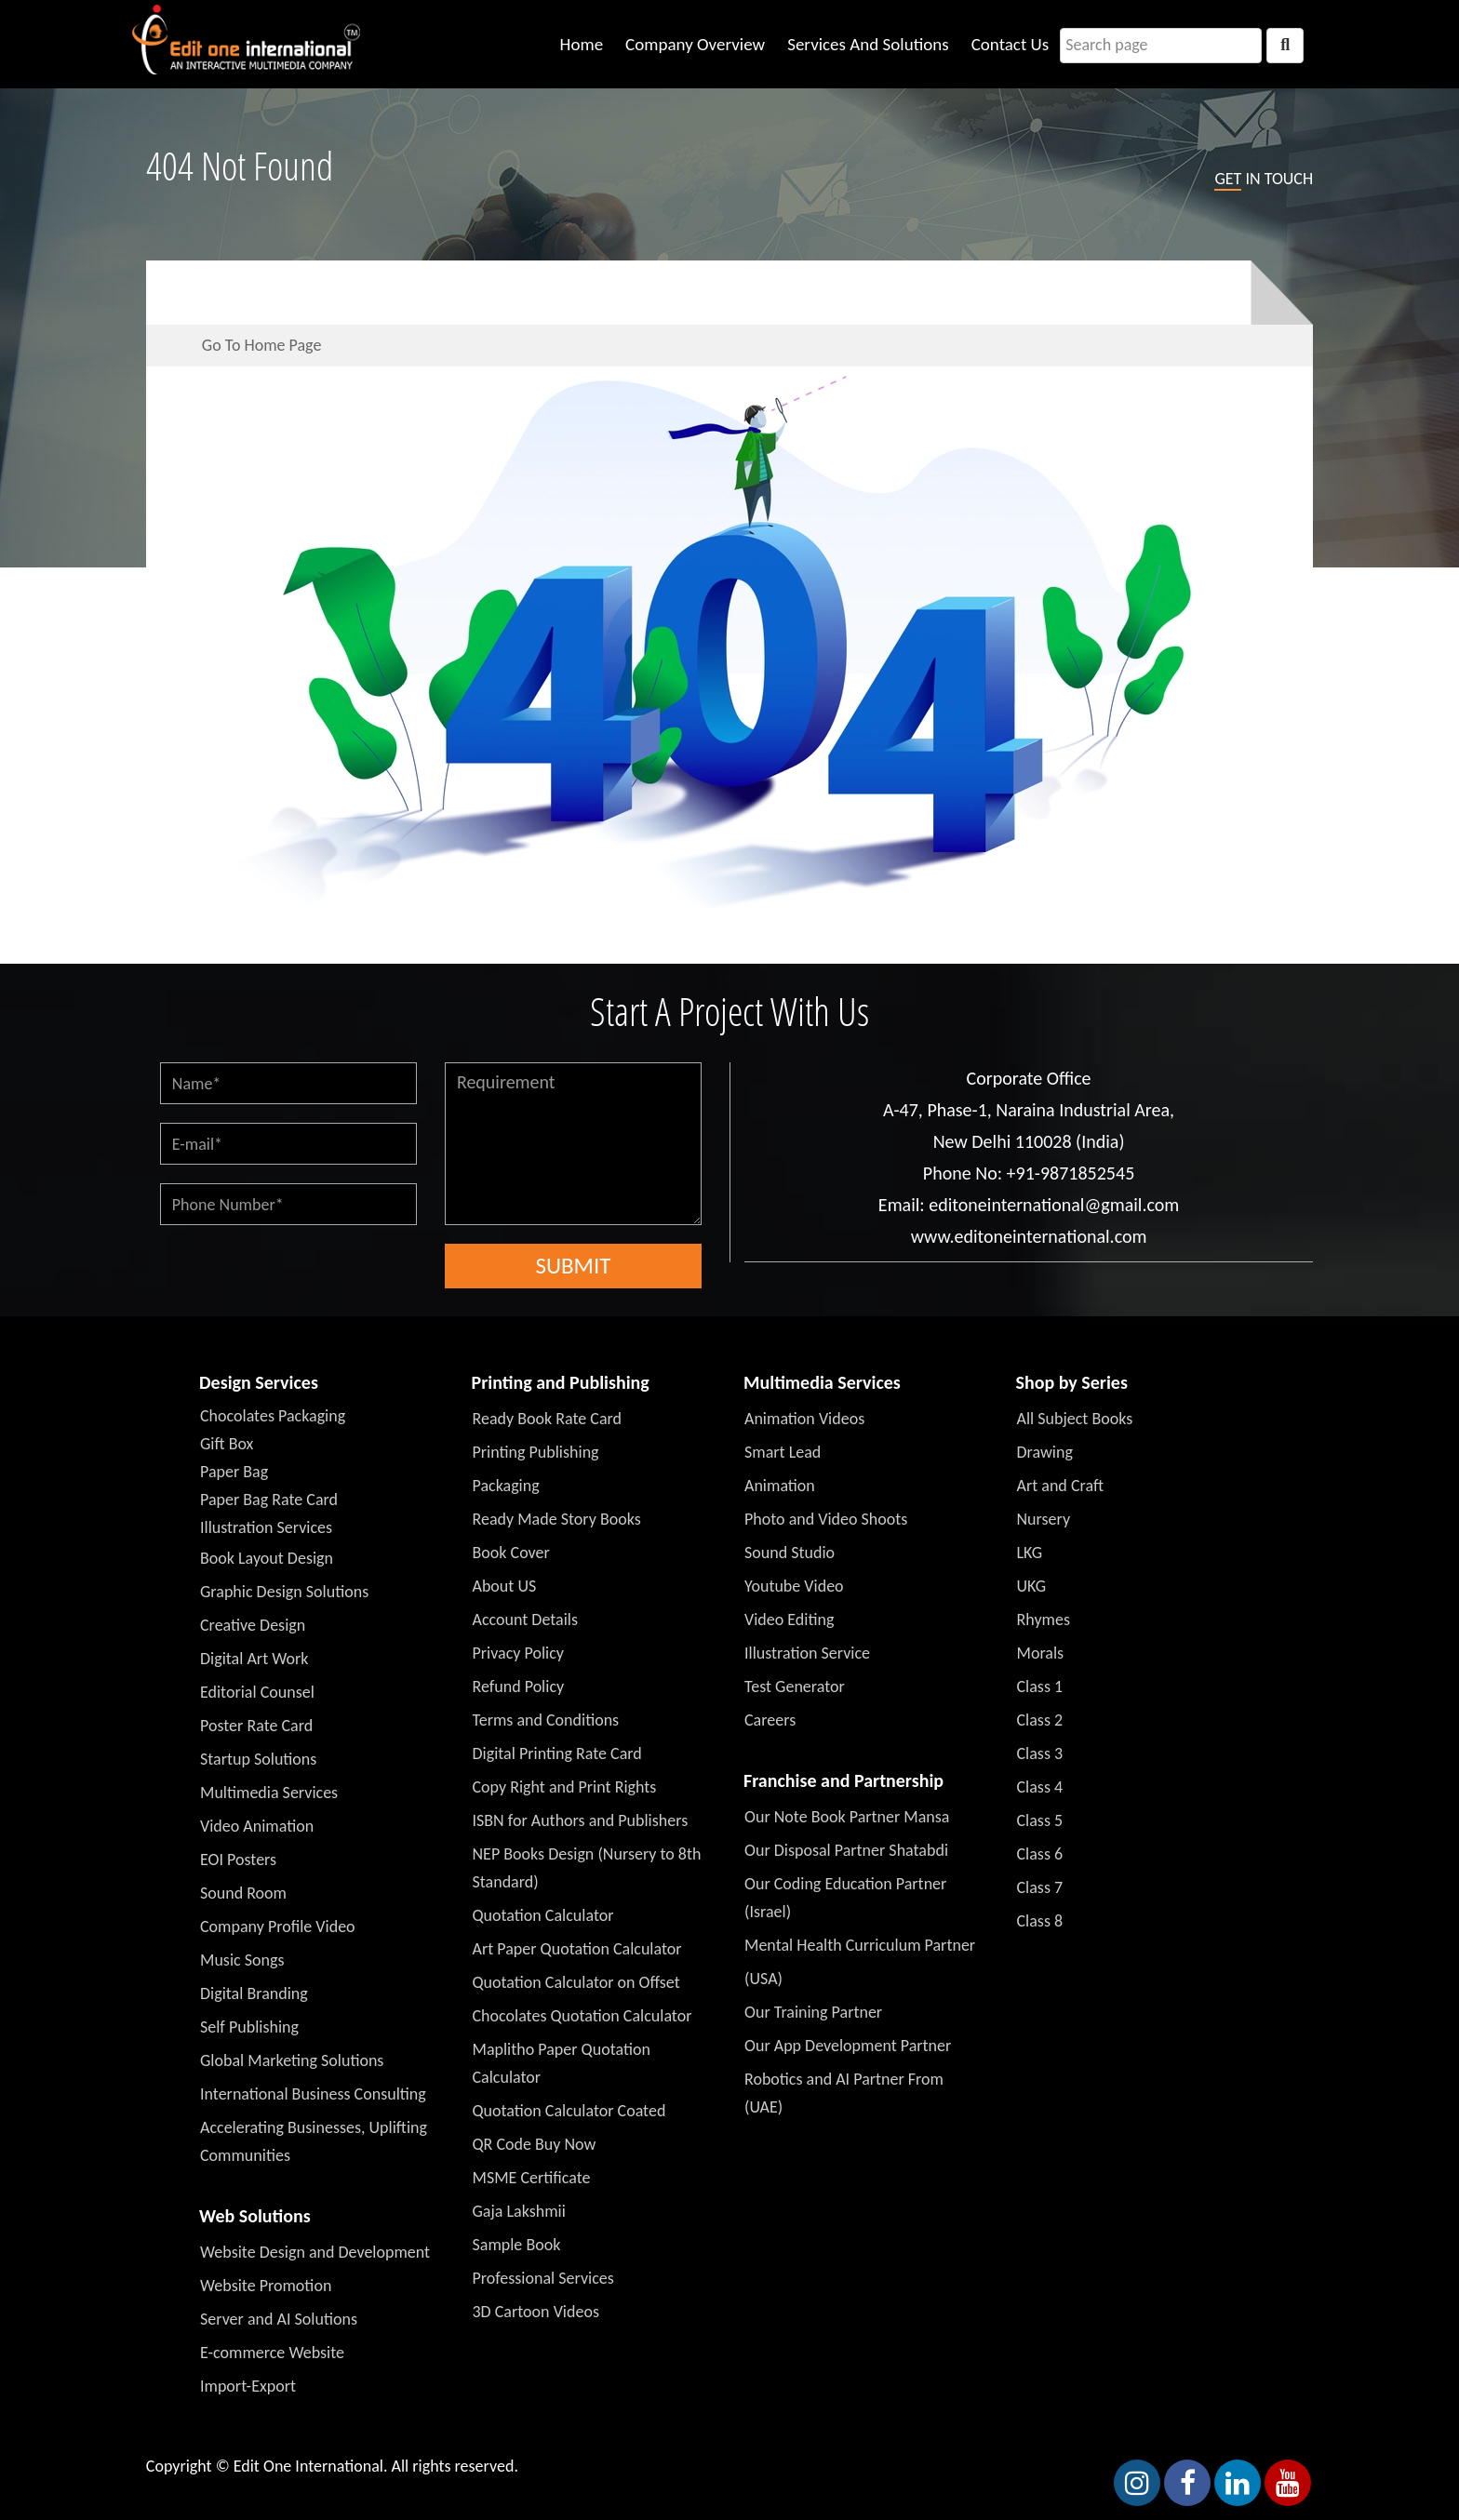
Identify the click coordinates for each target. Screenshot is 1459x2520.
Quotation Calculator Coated (569, 2110)
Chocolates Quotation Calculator (582, 2016)
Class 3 (1040, 1753)
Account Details (526, 1619)
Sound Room (243, 1893)
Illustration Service (807, 1653)
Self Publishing (249, 2027)
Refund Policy (519, 1686)
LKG (1030, 1552)
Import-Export (248, 2386)
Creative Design (252, 1625)
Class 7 (1040, 1887)
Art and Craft (1060, 1485)
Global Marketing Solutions (291, 2060)
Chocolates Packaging (272, 1416)
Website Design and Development (315, 2252)
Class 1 (1040, 1686)
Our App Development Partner (847, 2045)
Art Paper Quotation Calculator (577, 1949)
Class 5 (1040, 1820)
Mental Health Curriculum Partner (859, 1945)
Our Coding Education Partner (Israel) (845, 1897)
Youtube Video (794, 1586)
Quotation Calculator (543, 1915)
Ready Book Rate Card (547, 1418)
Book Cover (511, 1552)
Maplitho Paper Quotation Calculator (561, 2063)
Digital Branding (254, 1993)
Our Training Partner (813, 2012)
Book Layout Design (266, 1558)
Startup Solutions (258, 1759)
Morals (1040, 1653)
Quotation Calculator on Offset (576, 1982)
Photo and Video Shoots (825, 1519)
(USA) (763, 1978)
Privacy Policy (518, 1653)
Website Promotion (265, 2285)
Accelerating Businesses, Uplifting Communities (313, 2141)
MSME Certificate (532, 2177)
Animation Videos (804, 1418)
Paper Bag (234, 1471)
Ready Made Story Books (557, 1519)
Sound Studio (789, 1552)
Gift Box (226, 1443)
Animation (779, 1485)
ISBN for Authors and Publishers (581, 1820)
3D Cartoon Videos (536, 2311)
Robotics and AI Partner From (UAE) (844, 2093)
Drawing (1045, 1452)
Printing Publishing (536, 1452)
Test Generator (794, 1686)
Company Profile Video (277, 1926)
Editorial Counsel (257, 1692)
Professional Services (543, 2278)
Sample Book (517, 2244)
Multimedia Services (269, 1792)
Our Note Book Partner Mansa (846, 1817)
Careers (770, 1720)
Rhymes (1043, 1619)
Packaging (506, 1485)
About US (505, 1586)
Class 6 (1040, 1854)
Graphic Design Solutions (284, 1591)
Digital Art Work (254, 1658)
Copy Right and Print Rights (565, 1787)
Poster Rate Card (256, 1725)
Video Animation (257, 1826)
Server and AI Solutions (278, 2319)
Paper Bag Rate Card (269, 1499)
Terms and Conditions (546, 1720)
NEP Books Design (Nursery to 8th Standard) (587, 1868)
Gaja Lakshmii (519, 2211)
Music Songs (242, 1960)
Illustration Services (266, 1527)
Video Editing (789, 1619)
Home (582, 44)
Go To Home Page (262, 345)
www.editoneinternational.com (1029, 1236)
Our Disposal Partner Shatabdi (846, 1850)
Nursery (1044, 1519)
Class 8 (1040, 1921)
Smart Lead (782, 1452)
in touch (1263, 179)
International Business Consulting (313, 2094)
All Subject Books (1075, 1418)
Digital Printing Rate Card (557, 1753)
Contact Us (1010, 44)
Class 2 (1040, 1720)
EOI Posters (238, 1859)
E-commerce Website (272, 2352)
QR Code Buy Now (534, 2144)
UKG (1032, 1586)
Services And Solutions (868, 44)
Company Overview (695, 44)
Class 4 (1040, 1787)
